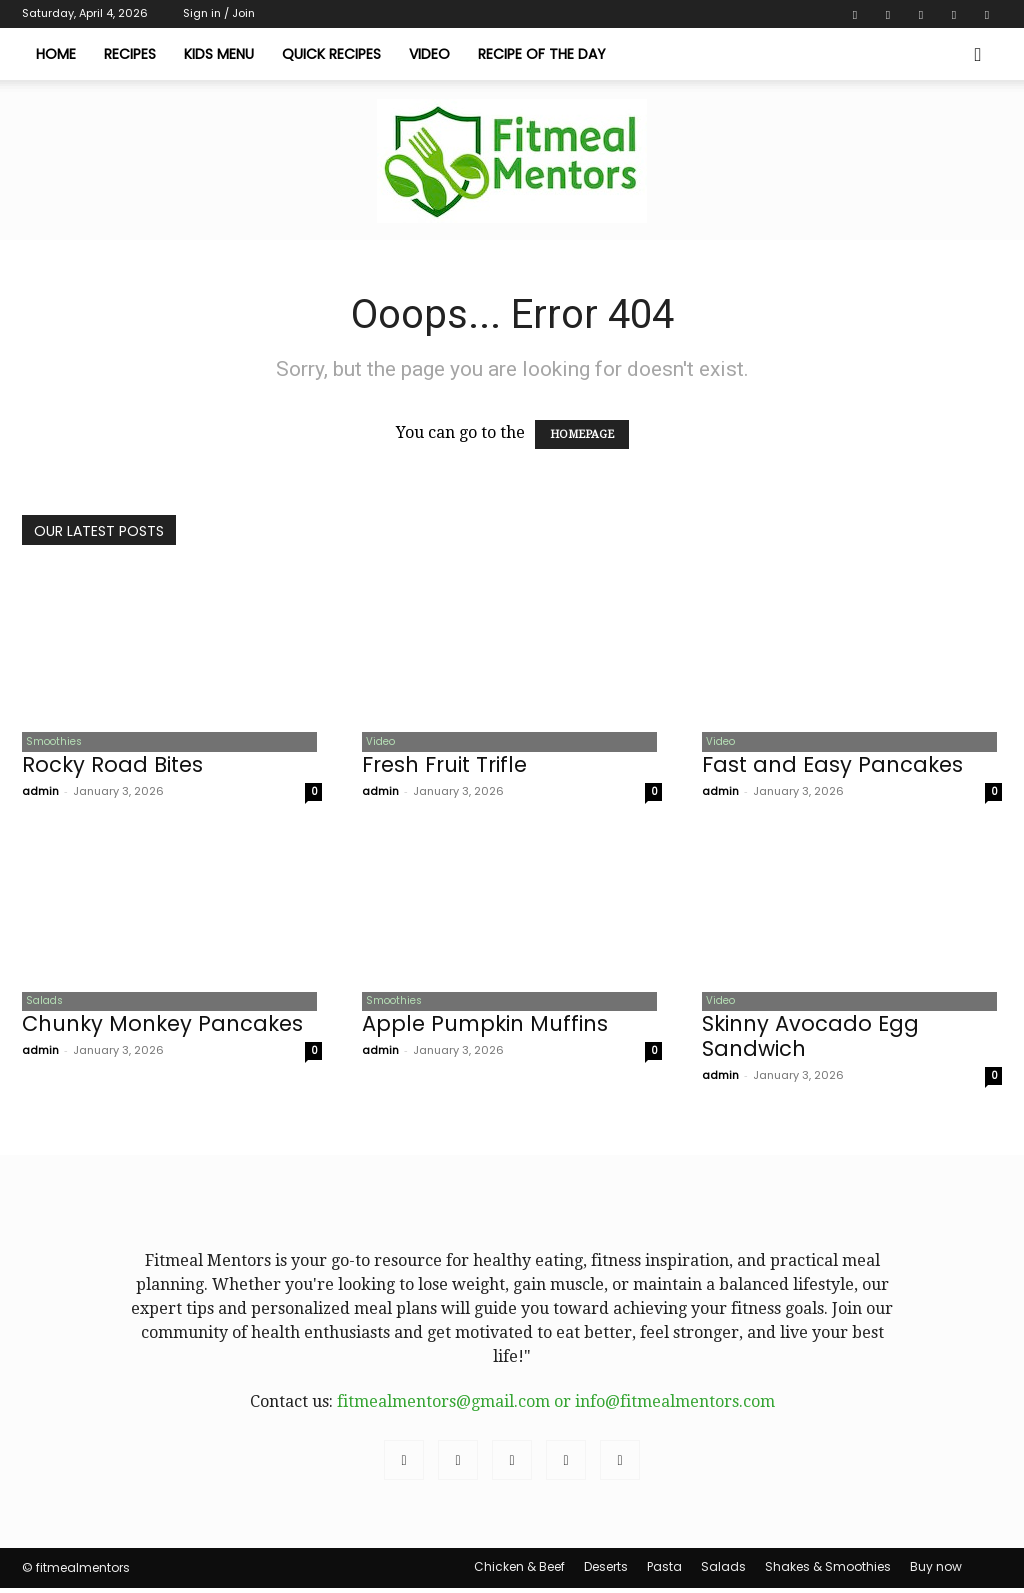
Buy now (936, 1571)
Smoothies (50, 742)
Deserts (606, 1571)
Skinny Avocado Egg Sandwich (810, 1041)
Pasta (664, 1571)
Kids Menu (219, 54)
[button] (978, 55)
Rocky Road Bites (112, 766)
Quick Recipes (331, 54)
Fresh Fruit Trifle (444, 766)
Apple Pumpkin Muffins (485, 1028)
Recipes (130, 54)
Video (429, 54)
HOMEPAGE (582, 434)
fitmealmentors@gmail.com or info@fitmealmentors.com (556, 1406)
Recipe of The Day (542, 54)
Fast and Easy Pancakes (832, 766)
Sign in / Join (219, 13)
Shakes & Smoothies (828, 1571)
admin (40, 793)
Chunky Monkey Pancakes (162, 1028)
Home (56, 54)
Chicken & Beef (519, 1571)
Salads (40, 1004)
